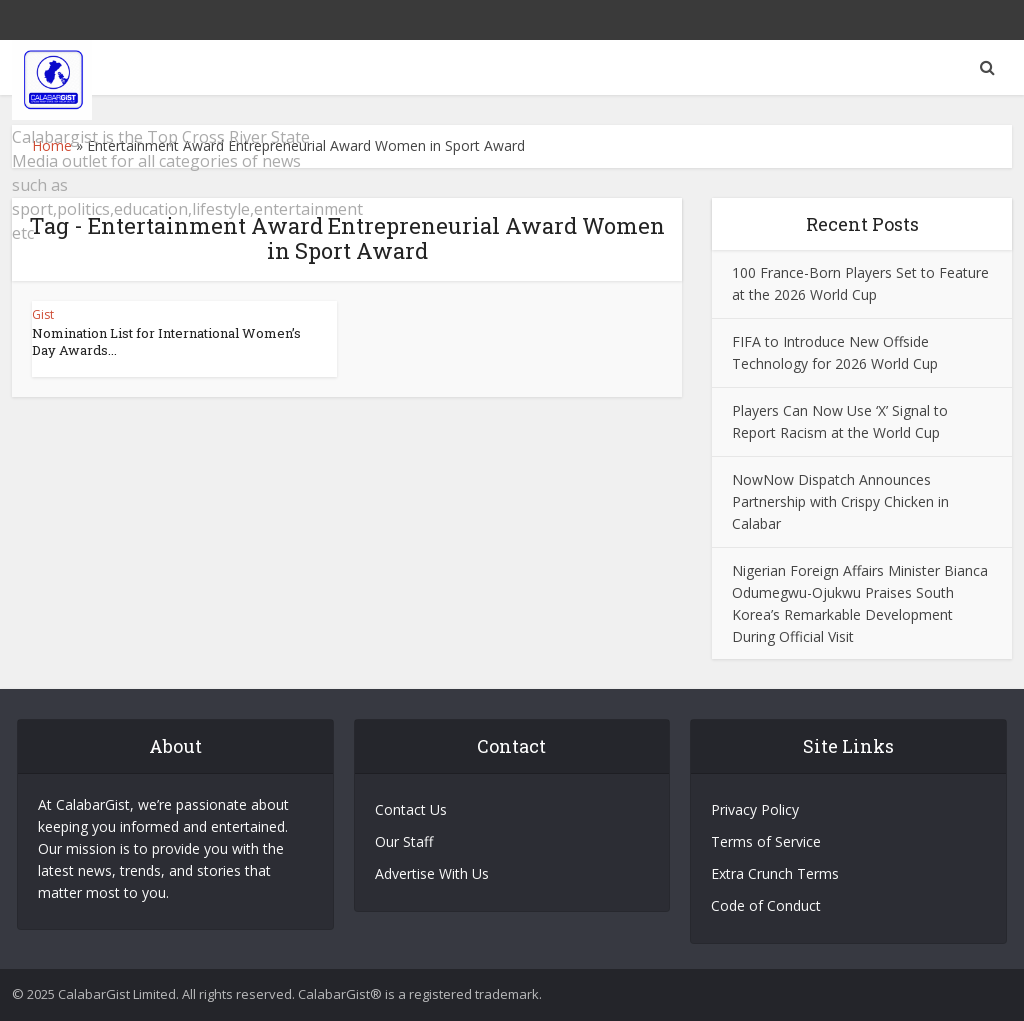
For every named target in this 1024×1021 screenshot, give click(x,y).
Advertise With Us (432, 873)
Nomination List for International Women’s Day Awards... (166, 341)
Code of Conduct (766, 905)
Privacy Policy (755, 809)
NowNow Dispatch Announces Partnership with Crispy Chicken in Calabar (840, 501)
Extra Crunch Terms (775, 873)
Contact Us (411, 809)
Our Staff (404, 841)
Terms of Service (766, 841)
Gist (43, 314)
